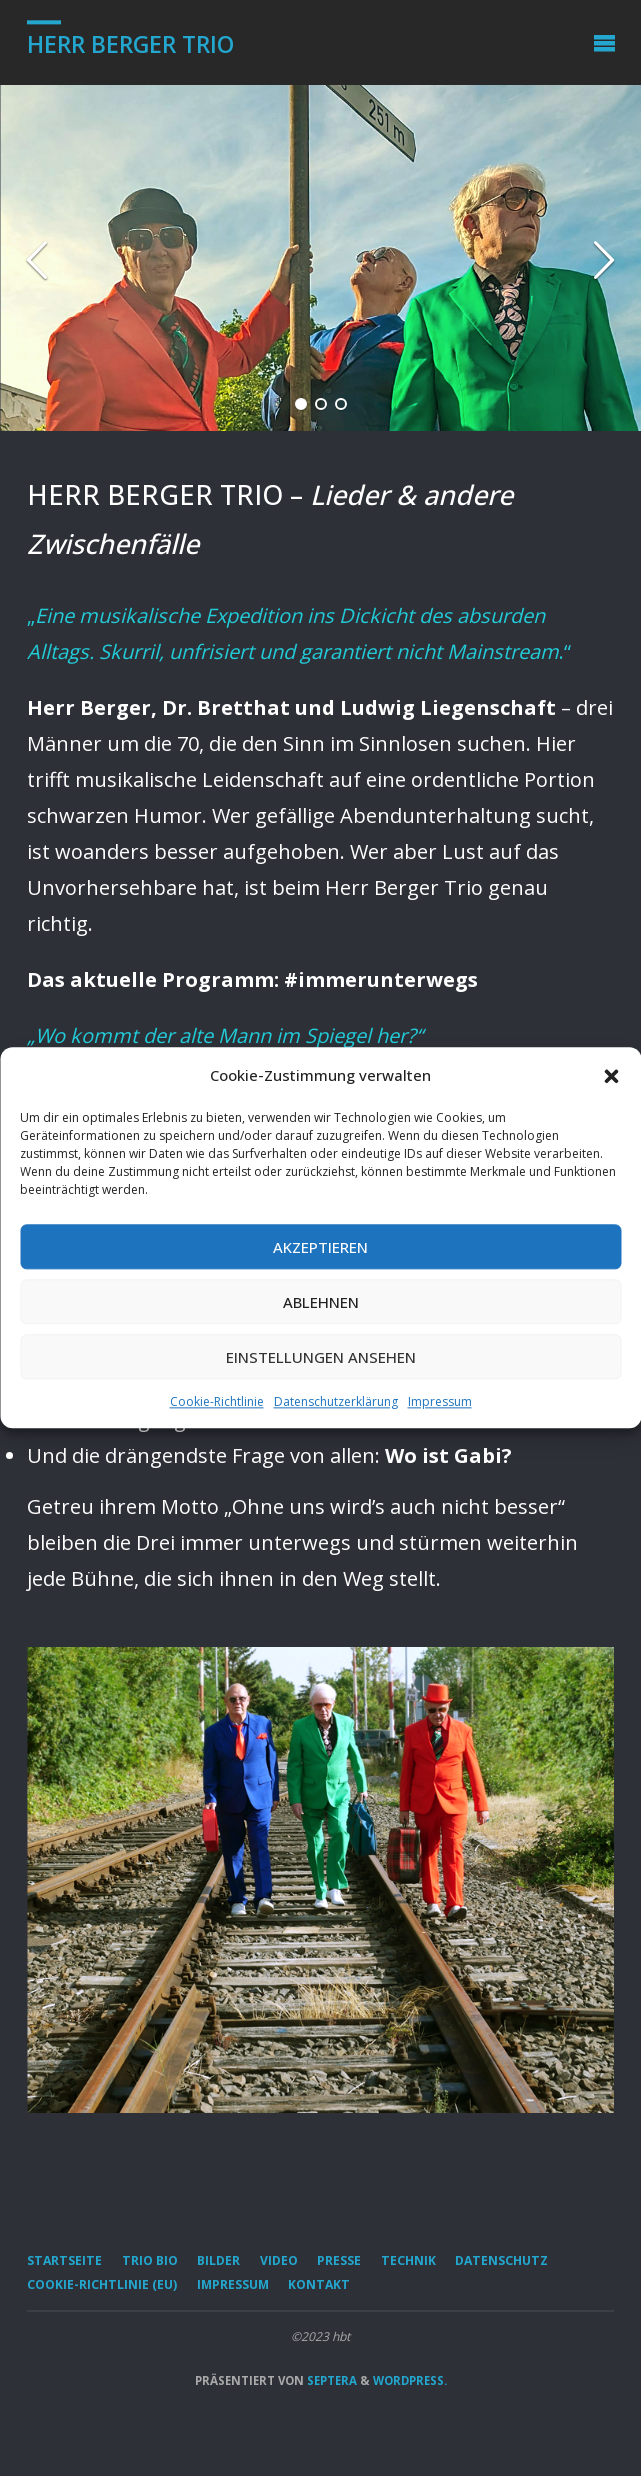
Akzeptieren (320, 1247)
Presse (339, 2260)
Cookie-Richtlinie (217, 1401)
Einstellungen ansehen (321, 1357)
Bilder (218, 2260)
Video (279, 2260)
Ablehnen (321, 1302)
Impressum (440, 1401)
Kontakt (319, 2284)
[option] (320, 258)
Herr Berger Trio (130, 44)
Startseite (64, 2260)
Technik (408, 2260)
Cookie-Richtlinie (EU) (102, 2284)
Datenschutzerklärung (336, 1401)
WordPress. (410, 2380)
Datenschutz (501, 2260)
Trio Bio (150, 2260)
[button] (611, 1076)
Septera (330, 2380)
